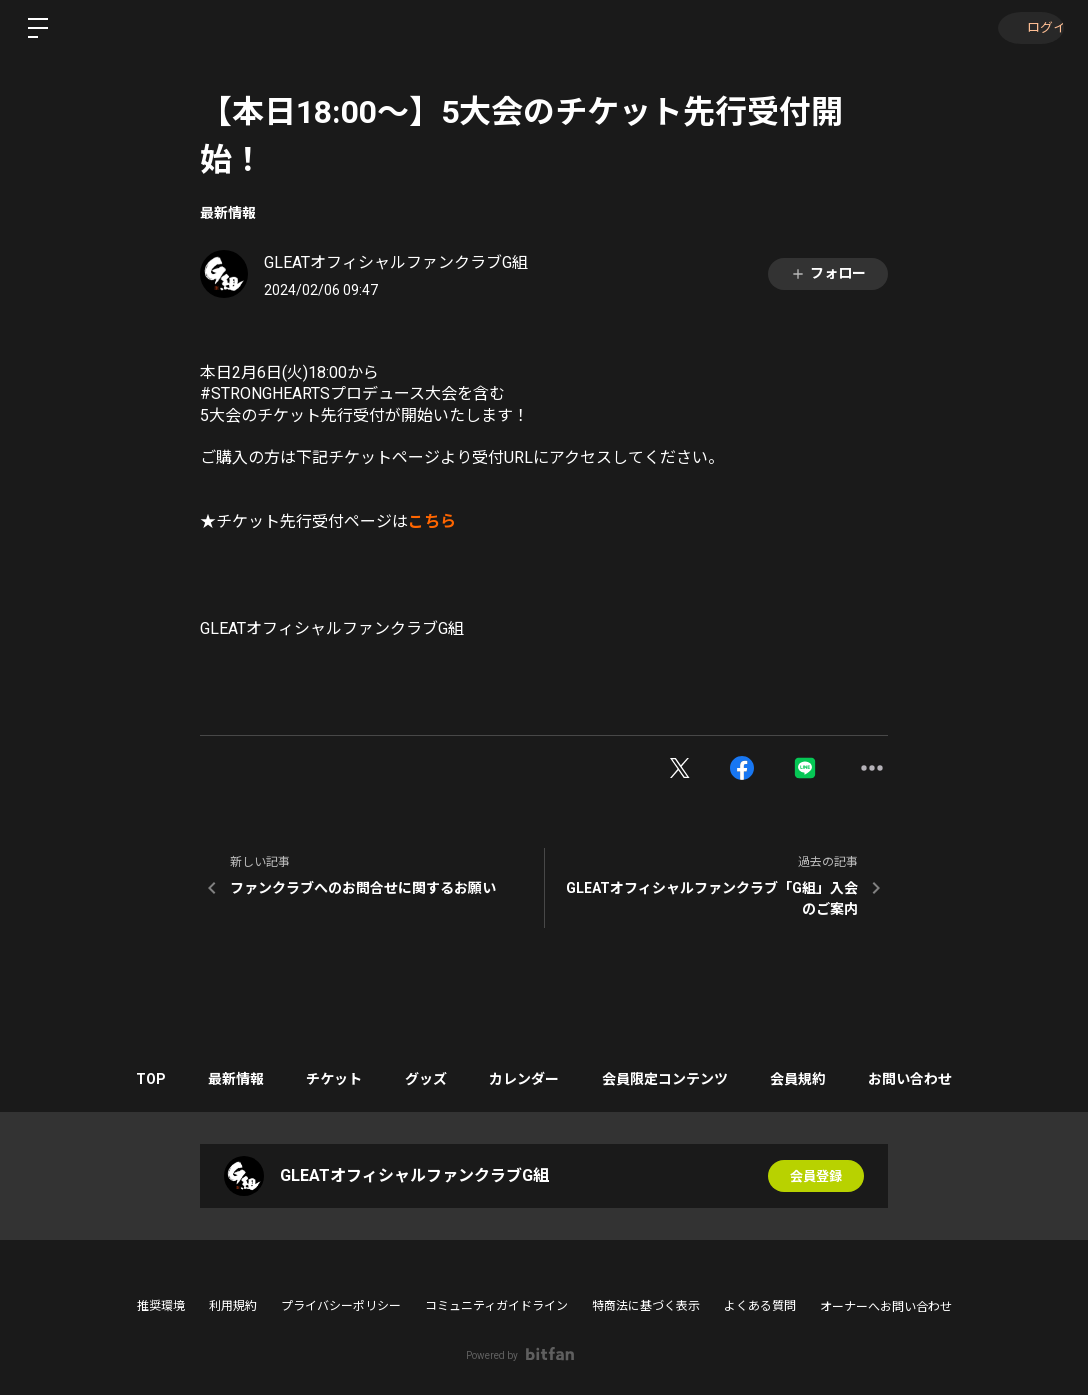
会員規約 (817, 1079)
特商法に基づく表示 (646, 1306)
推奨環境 (161, 1306)
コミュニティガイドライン (496, 1306)
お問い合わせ (937, 1079)
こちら (432, 521)
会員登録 (816, 1176)
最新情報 (228, 213)
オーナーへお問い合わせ (886, 1307)
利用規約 (233, 1306)
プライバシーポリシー (341, 1306)
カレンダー (528, 1079)
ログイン (1028, 28)
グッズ (422, 1079)
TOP (124, 1079)
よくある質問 (760, 1306)
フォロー (828, 273)
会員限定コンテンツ (676, 1079)
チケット (323, 1079)
